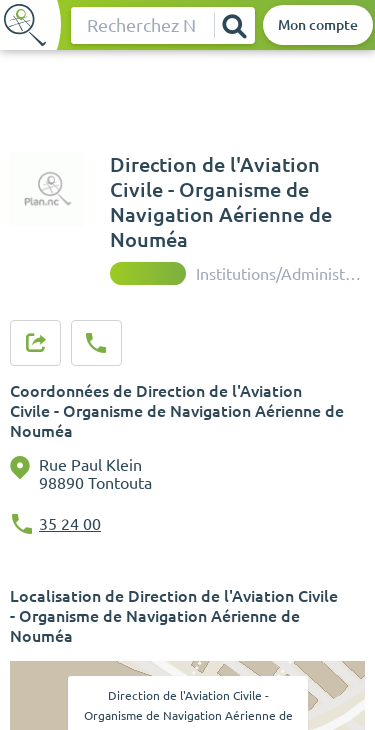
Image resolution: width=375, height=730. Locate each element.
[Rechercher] (234, 25)
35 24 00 (70, 524)
